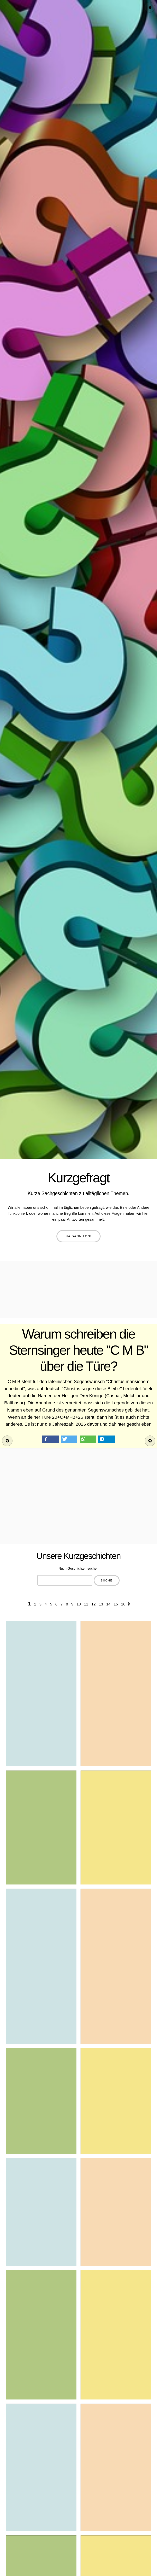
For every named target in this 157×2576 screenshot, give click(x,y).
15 (116, 1604)
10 (78, 1604)
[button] (50, 1439)
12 (93, 1604)
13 (101, 1604)
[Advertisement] (78, 1289)
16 (123, 1604)
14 (108, 1604)
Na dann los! (79, 1236)
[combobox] (65, 1580)
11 (86, 1604)
